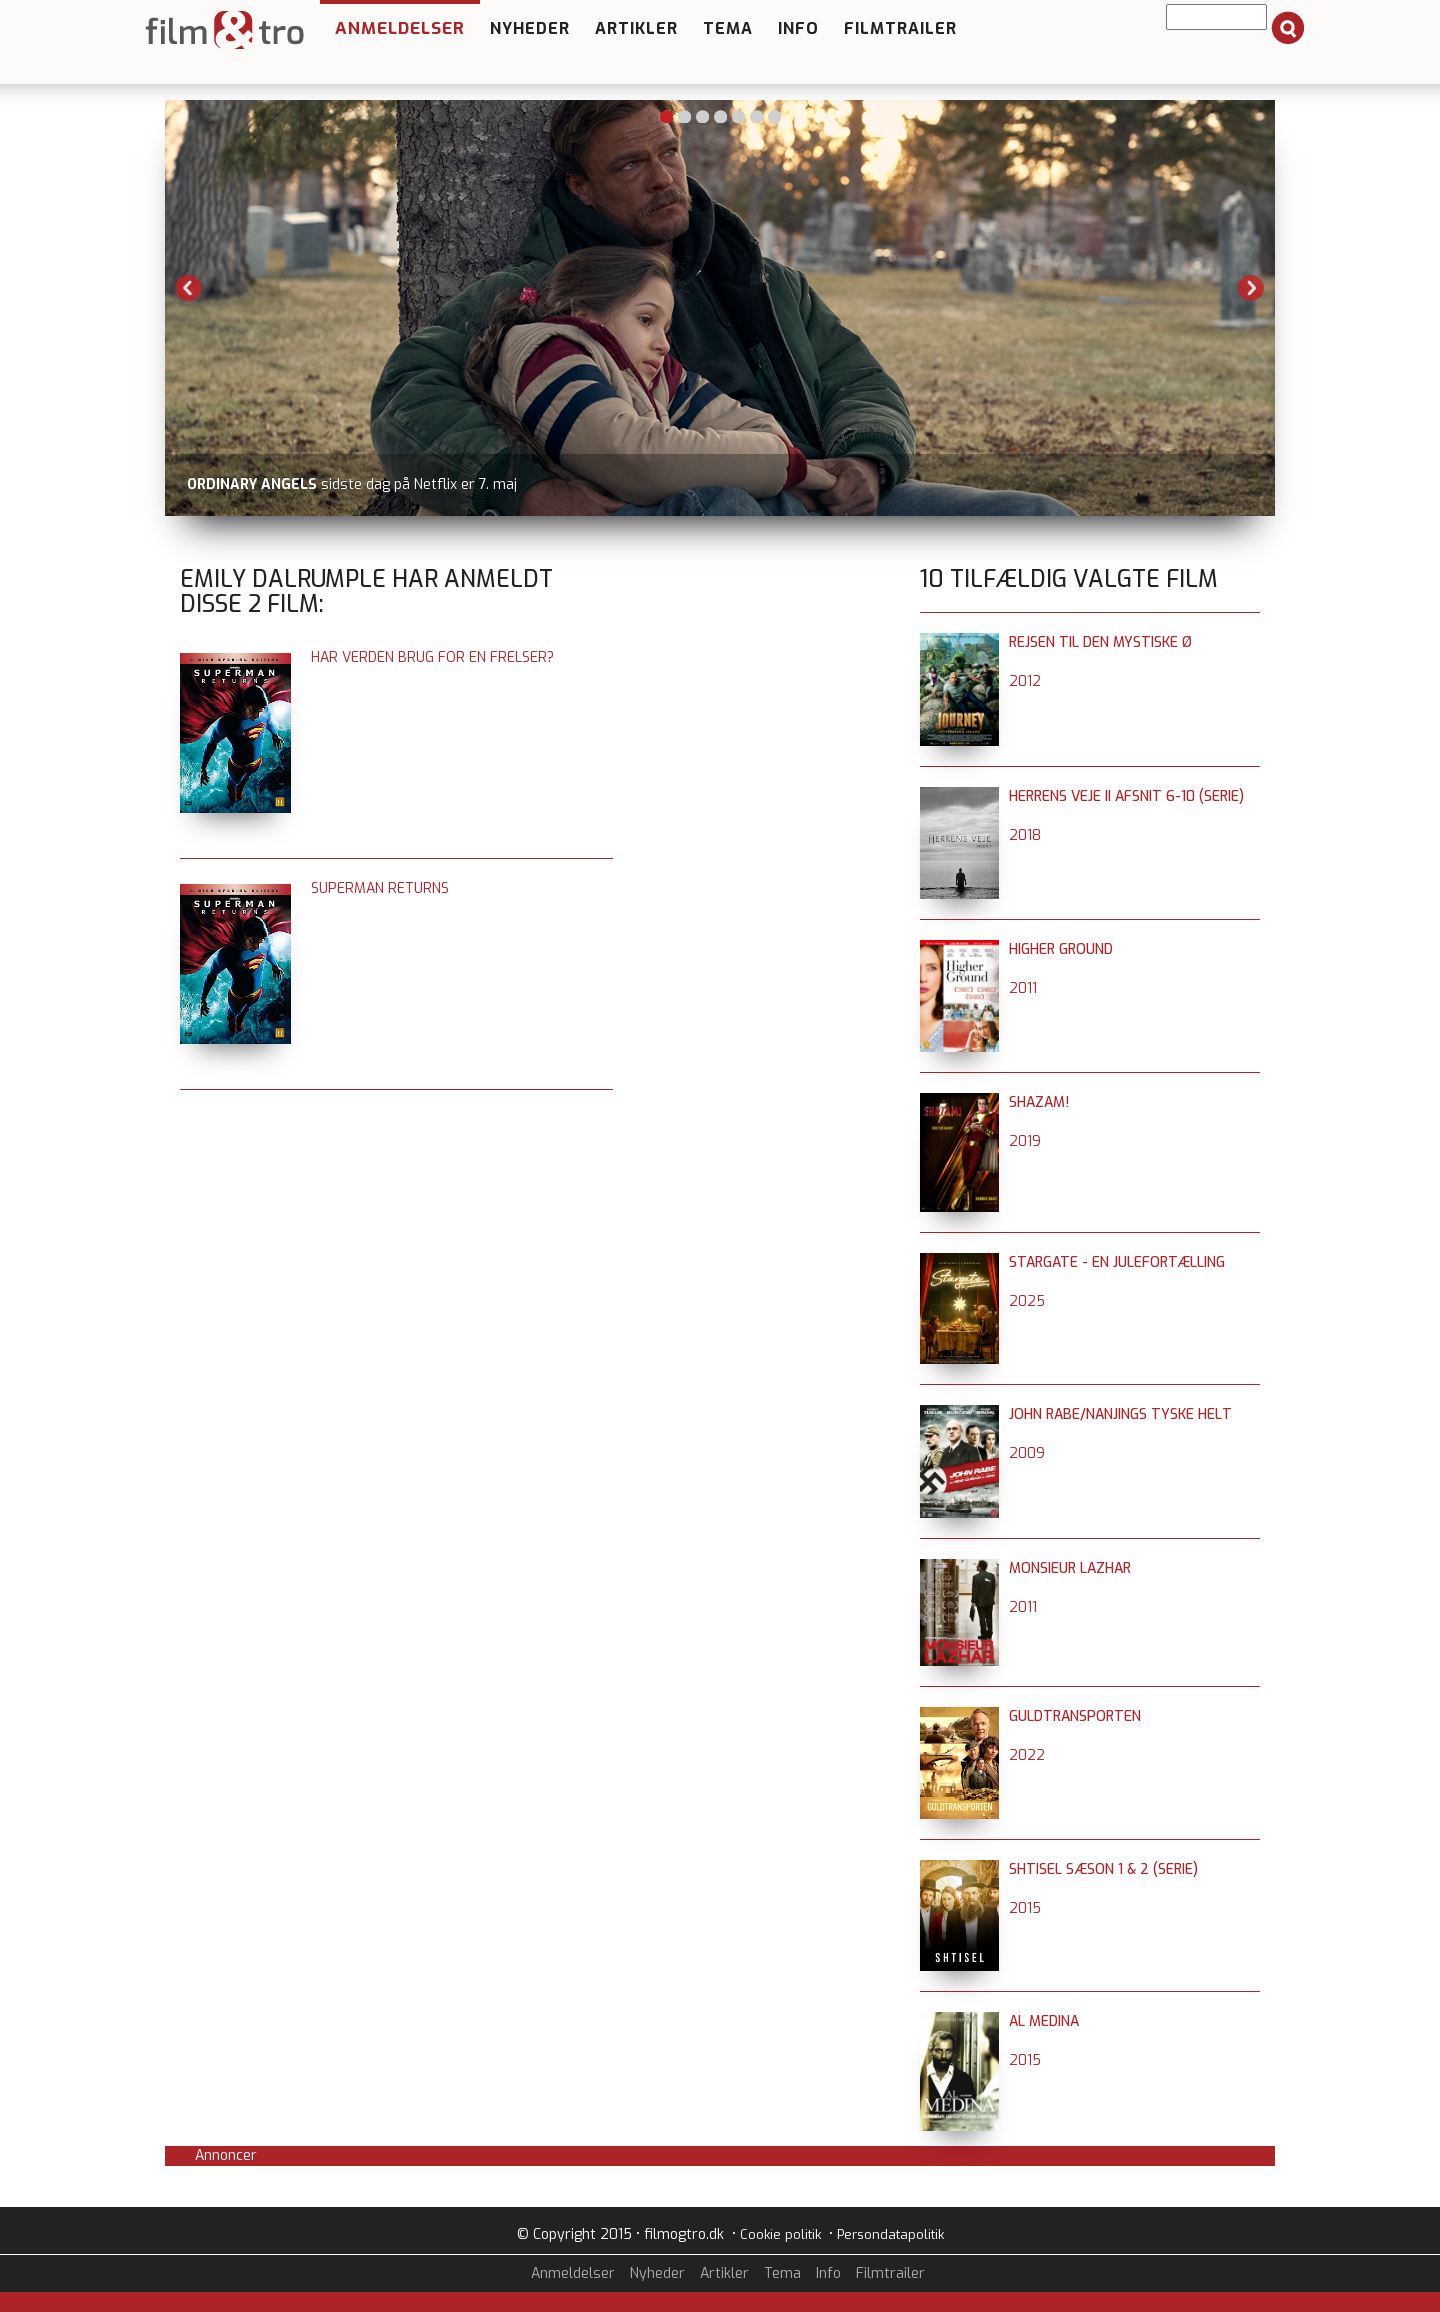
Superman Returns (380, 888)
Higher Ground (1061, 949)
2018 (1025, 835)
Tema (728, 28)
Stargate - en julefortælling (1117, 1262)
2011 (1023, 988)
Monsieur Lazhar (1070, 1568)
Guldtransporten (1075, 1716)
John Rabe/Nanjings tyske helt (1120, 1414)
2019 (1025, 1141)
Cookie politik (780, 2234)
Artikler (636, 28)
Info (798, 28)
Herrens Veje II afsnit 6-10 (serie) (1126, 796)
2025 (1027, 1301)
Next (1251, 288)
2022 (1027, 1755)
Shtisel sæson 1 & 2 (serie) (1103, 1869)
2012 (1025, 681)
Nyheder (530, 28)
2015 (1025, 1908)
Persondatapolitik (890, 2234)
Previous (189, 288)
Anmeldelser (400, 28)
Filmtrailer (900, 28)
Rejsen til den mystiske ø (1100, 642)
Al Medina (1044, 2021)
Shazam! (1039, 1102)
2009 (1027, 1453)
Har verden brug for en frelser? (432, 657)
